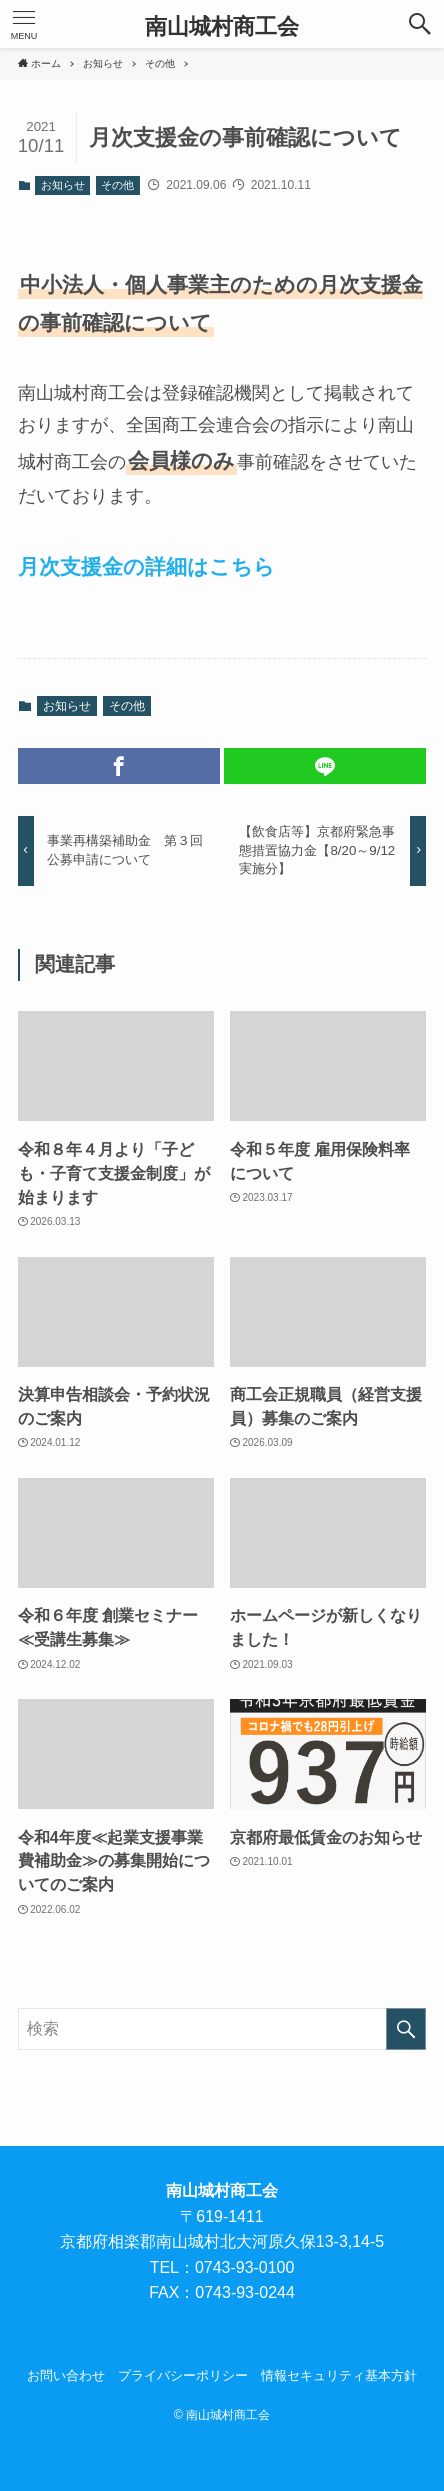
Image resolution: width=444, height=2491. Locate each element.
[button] (420, 24)
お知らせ (63, 185)
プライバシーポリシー (183, 2375)
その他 (117, 185)
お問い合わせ (66, 2375)
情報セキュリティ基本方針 (339, 2375)
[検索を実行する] (406, 2029)
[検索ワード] (222, 2029)
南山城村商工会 (222, 27)
